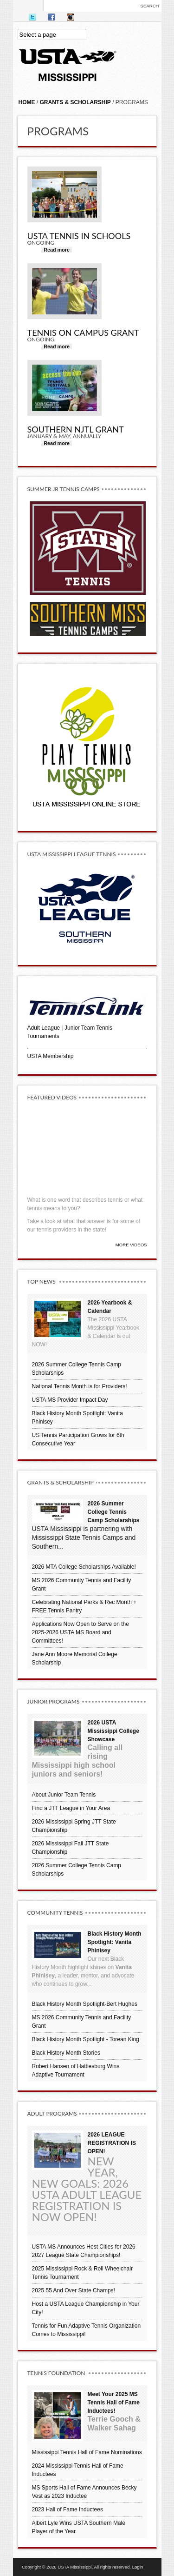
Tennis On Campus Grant (83, 332)
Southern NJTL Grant (75, 429)
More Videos (131, 1244)
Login (137, 2566)
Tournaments (43, 1036)
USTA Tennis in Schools (79, 236)
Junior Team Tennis (88, 1028)
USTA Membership (50, 1056)
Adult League (43, 1028)
